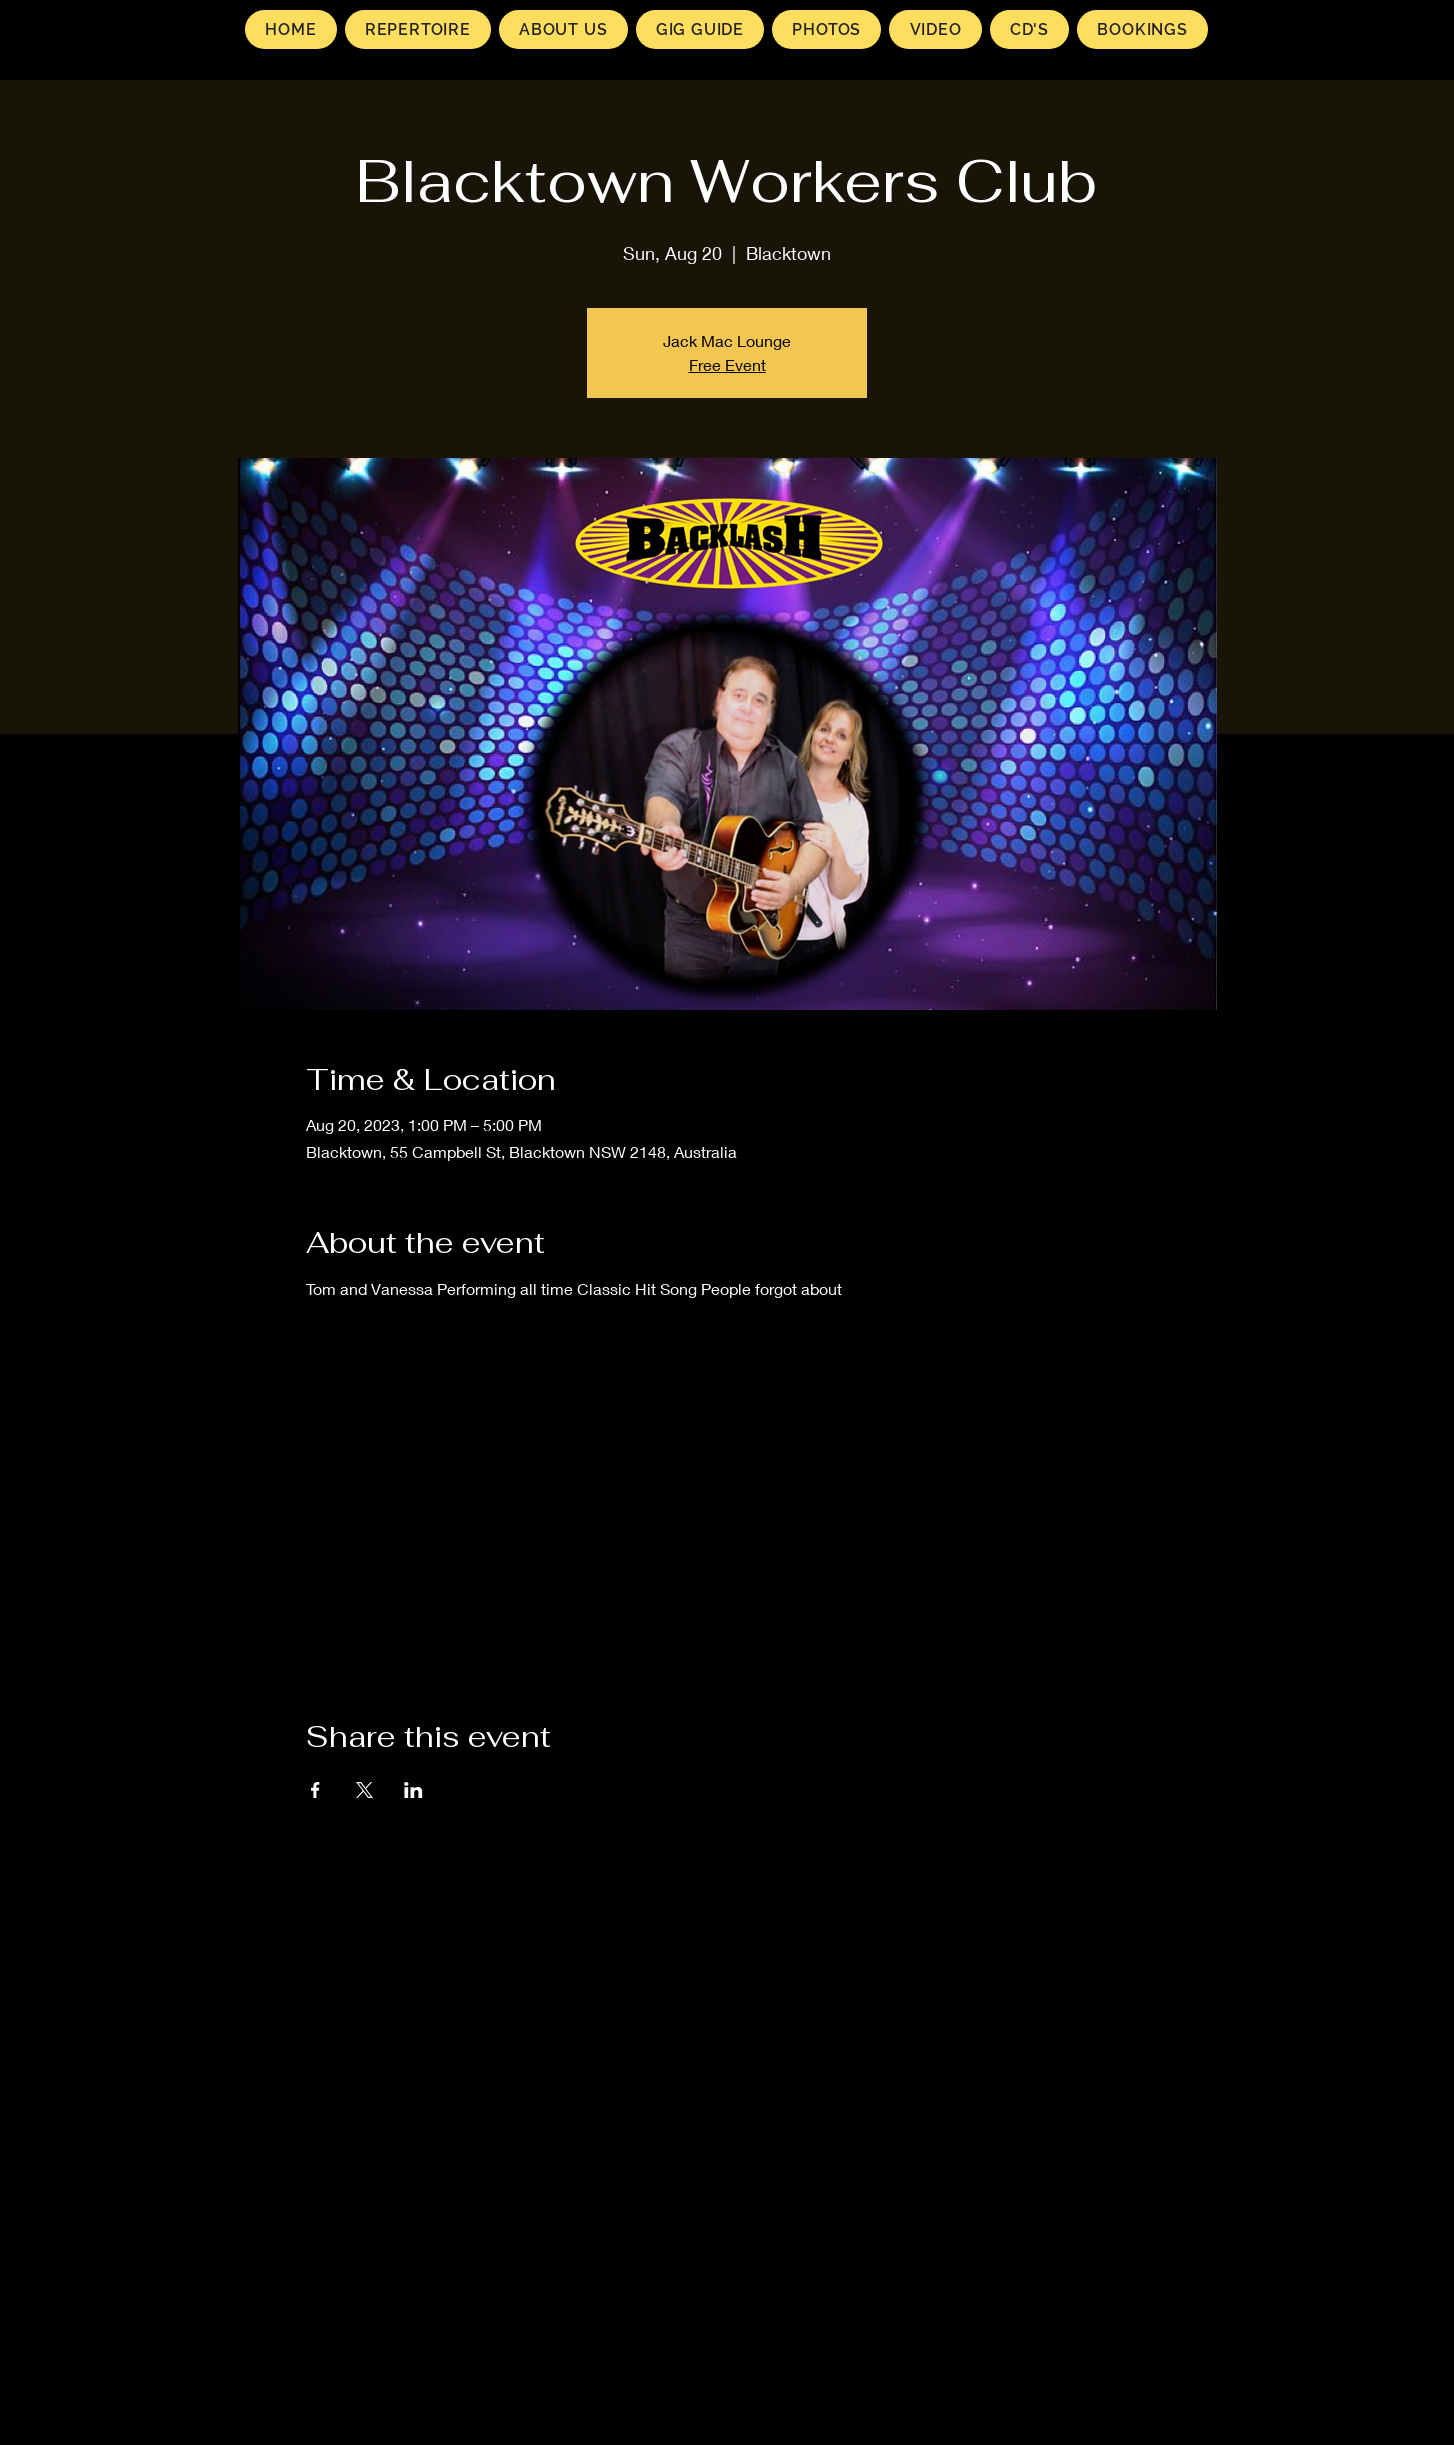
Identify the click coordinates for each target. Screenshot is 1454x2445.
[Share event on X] (364, 1790)
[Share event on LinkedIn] (413, 1790)
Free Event (727, 364)
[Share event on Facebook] (315, 1790)
